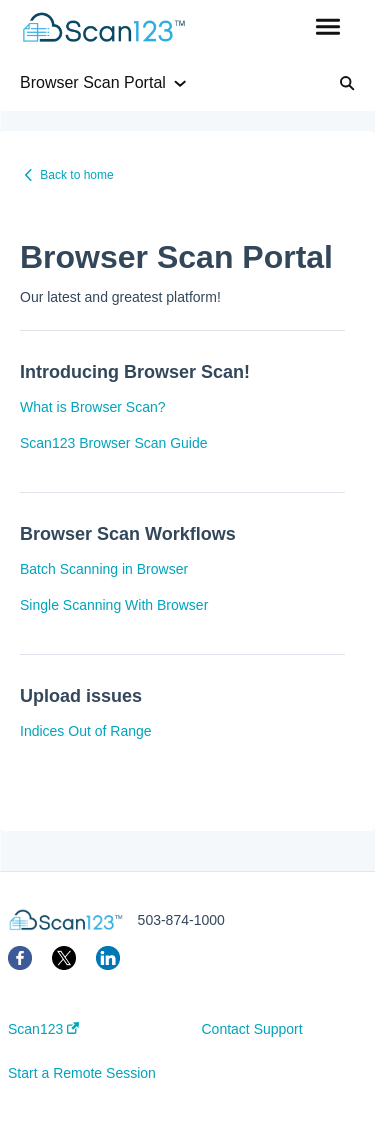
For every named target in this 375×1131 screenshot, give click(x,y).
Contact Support (252, 1029)
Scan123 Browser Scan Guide (114, 443)
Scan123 (43, 1029)
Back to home (76, 175)
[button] (327, 28)
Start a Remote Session (82, 1073)
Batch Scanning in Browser (104, 569)
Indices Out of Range (86, 731)
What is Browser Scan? (93, 407)
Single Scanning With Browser (114, 605)
